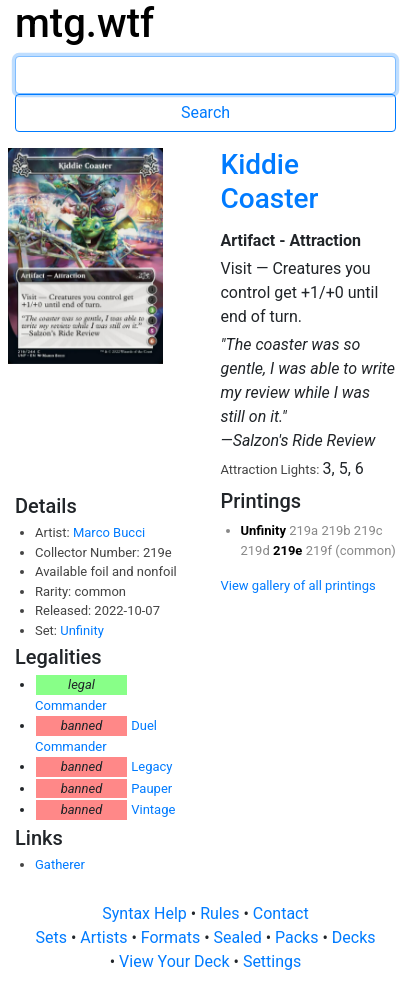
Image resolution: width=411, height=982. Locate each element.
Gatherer (60, 864)
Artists (105, 937)
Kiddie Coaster (269, 181)
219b (337, 530)
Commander (71, 705)
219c (368, 530)
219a (305, 530)
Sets (52, 937)
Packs (298, 937)
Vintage (153, 809)
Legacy (151, 766)
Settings (272, 961)
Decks (354, 937)
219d (257, 550)
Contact (281, 913)
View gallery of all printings (298, 585)
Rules (221, 913)
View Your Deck (176, 961)
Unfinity (82, 630)
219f (321, 550)
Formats (172, 937)
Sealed (240, 937)
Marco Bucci (109, 532)
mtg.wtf (84, 23)
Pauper (151, 788)
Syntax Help (146, 913)
